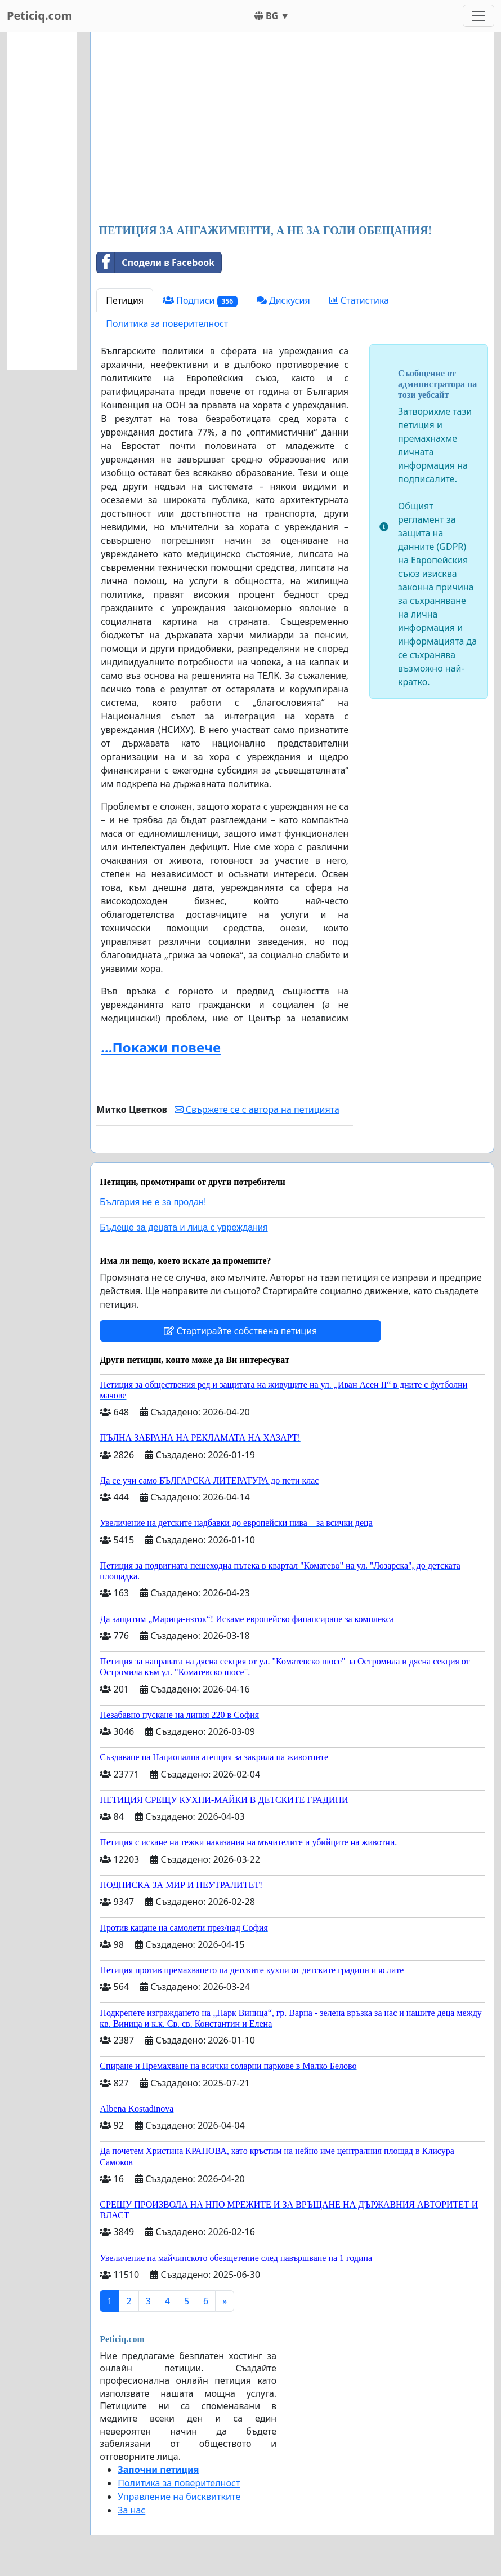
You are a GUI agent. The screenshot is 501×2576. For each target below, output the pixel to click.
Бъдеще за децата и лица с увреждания (183, 1227)
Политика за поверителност (167, 323)
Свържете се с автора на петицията (257, 1109)
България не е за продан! (153, 1202)
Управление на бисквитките (179, 2496)
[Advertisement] (292, 129)
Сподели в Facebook (155, 262)
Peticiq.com (39, 15)
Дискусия (283, 300)
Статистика (359, 300)
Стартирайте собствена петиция (240, 1331)
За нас (131, 2510)
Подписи (200, 300)
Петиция (125, 300)
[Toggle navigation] (478, 16)
